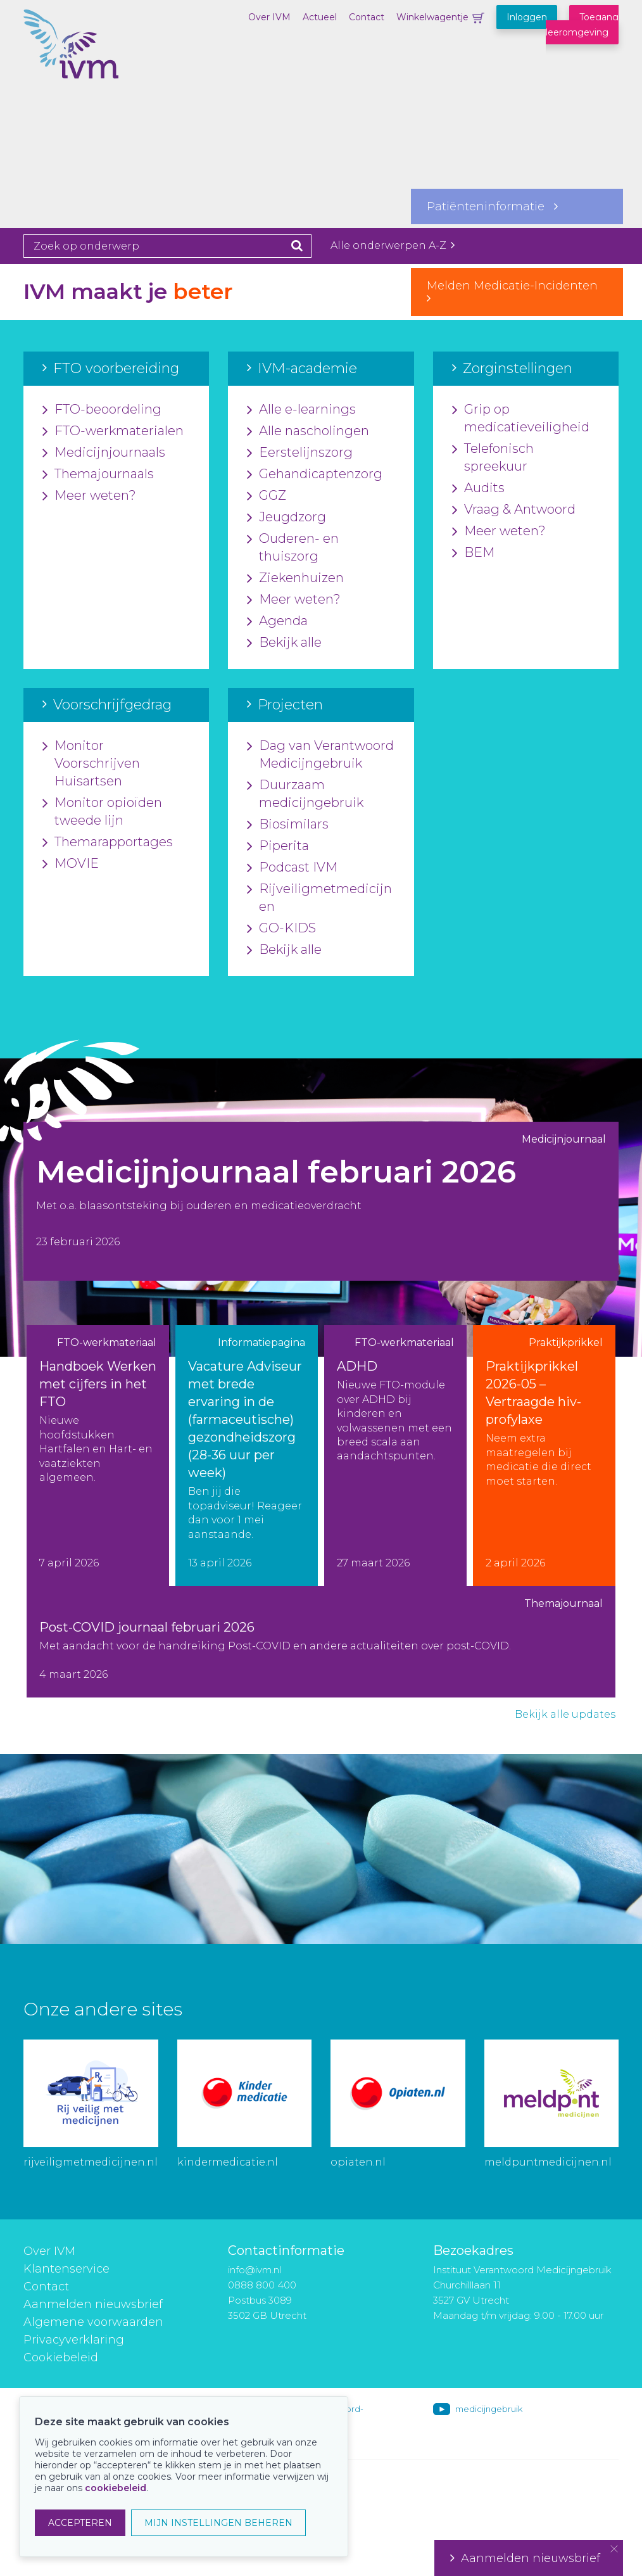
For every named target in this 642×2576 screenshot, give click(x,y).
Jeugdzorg (286, 517)
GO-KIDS (281, 928)
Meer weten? (89, 495)
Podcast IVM (292, 867)
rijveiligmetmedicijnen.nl (90, 2162)
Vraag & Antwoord (514, 509)
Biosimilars (288, 824)
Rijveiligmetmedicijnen (319, 898)
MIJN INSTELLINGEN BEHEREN (218, 2522)
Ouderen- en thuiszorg (293, 548)
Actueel (320, 17)
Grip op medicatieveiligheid (520, 418)
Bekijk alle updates (565, 1714)
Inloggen (527, 17)
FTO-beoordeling (101, 409)
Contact (366, 17)
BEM (473, 552)
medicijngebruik (488, 2409)
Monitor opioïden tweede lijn (102, 812)
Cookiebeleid (60, 2357)
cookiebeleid (115, 2488)
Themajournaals (98, 474)
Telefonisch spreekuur (493, 458)
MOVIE (70, 863)
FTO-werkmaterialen (113, 431)
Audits (478, 488)
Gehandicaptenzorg (314, 474)
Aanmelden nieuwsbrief (93, 2304)
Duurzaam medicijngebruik (305, 794)
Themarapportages (107, 842)
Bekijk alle (284, 642)
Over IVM (269, 17)
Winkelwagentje (432, 17)
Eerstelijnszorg (300, 452)
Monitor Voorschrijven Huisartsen (91, 764)
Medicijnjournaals (103, 452)
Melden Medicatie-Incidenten (517, 291)
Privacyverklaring (73, 2340)
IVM (86, 73)
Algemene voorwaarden (93, 2322)
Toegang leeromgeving (582, 24)
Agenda (277, 621)
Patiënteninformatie (492, 206)
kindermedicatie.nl (227, 2162)
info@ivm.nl (254, 2270)
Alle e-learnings (301, 409)
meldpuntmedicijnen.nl (548, 2162)
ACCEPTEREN (80, 2522)
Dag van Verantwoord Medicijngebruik (320, 755)
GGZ (266, 495)
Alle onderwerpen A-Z (392, 245)
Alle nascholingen (308, 431)
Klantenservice (66, 2269)
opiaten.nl (358, 2162)
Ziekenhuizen (295, 578)
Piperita (278, 846)
